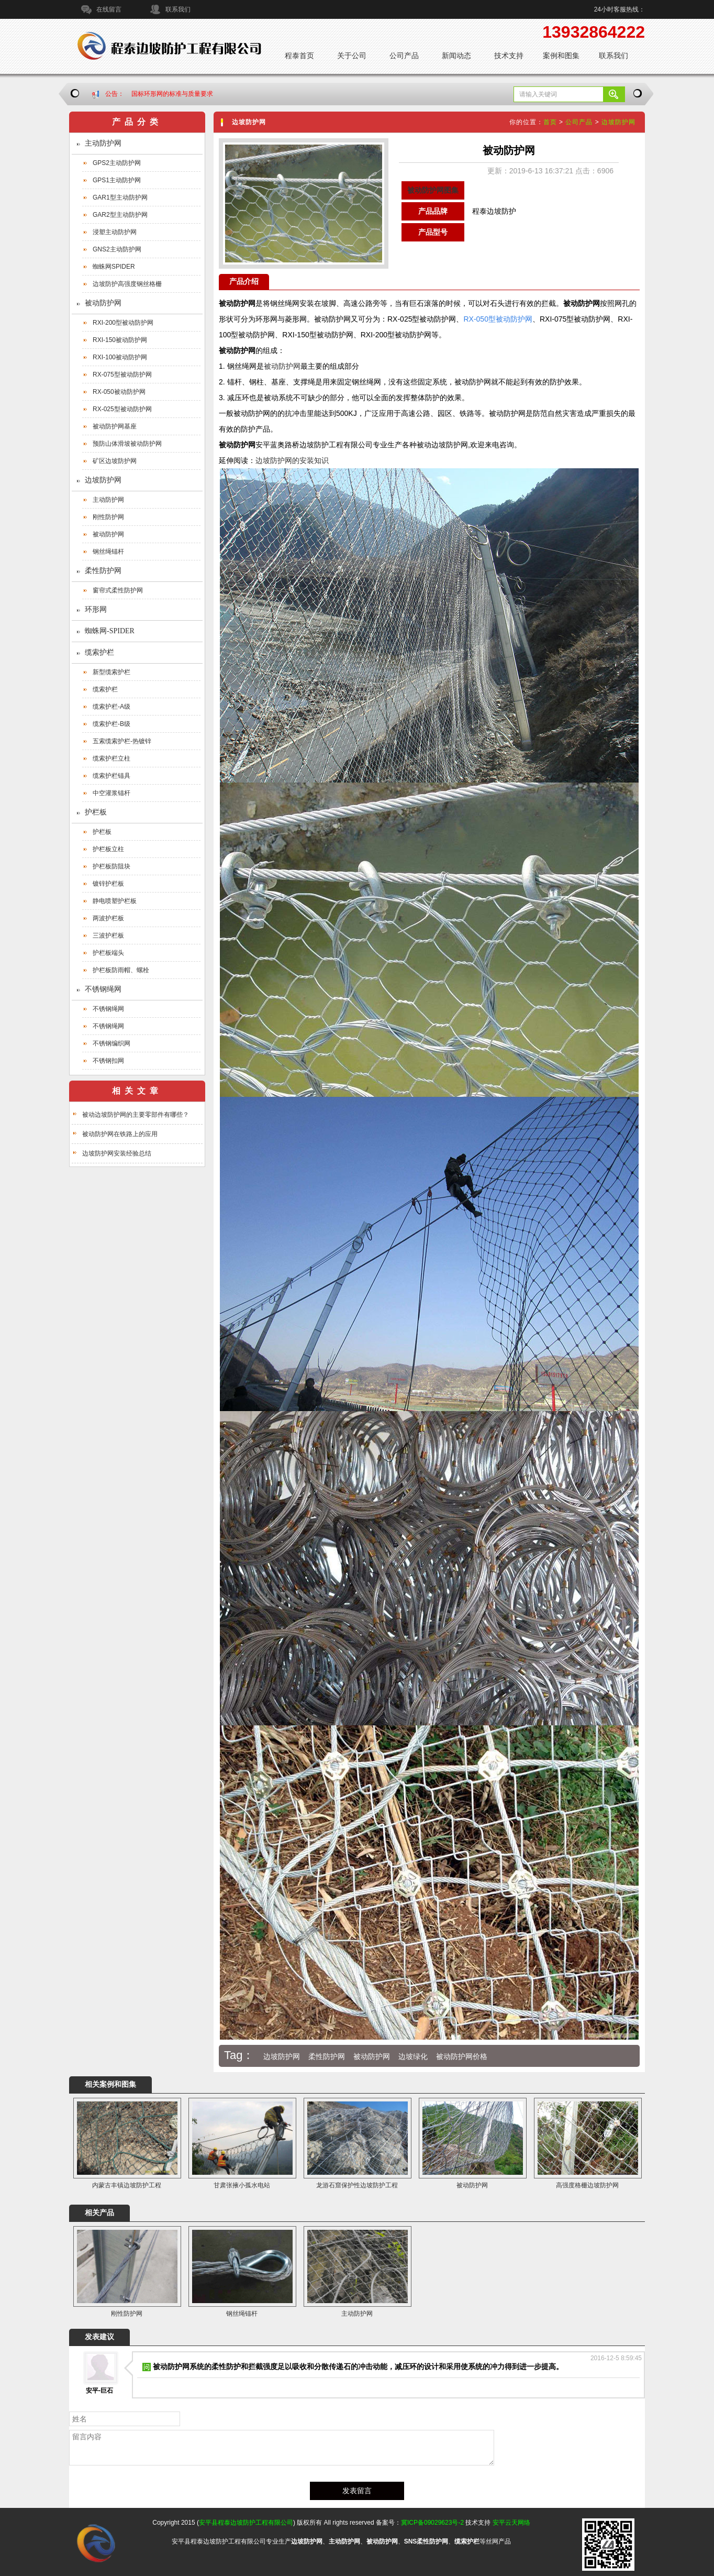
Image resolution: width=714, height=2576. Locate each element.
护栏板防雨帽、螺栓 (121, 970)
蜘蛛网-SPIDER (110, 631)
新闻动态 (456, 55)
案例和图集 (561, 55)
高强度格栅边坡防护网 (587, 2185)
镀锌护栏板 (108, 883)
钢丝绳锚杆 (108, 551)
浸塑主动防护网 (115, 232)
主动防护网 (103, 143)
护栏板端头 (108, 952)
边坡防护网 (103, 480)
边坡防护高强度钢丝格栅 (127, 284)
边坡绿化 (413, 2056)
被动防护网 (103, 303)
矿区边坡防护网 (115, 461)
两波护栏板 (108, 918)
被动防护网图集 (433, 190)
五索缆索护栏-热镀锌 (122, 741)
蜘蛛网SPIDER (114, 266)
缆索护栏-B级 (111, 724)
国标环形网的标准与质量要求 (172, 93)
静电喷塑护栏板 (115, 901)
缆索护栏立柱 (111, 758)
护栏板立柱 (108, 849)
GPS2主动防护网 (117, 163)
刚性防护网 (108, 517)
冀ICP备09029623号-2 (432, 2522)
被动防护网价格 (461, 2056)
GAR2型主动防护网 (120, 214)
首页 (550, 122)
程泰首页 (299, 55)
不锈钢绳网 (103, 989)
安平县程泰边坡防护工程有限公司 (246, 2522)
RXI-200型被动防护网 (123, 322)
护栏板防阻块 (111, 866)
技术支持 (508, 55)
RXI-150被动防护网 (120, 340)
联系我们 (178, 9)
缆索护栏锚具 (111, 775)
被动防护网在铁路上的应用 (120, 1134)
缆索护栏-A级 (111, 706)
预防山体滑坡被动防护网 (127, 443)
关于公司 (351, 55)
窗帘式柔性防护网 (118, 590)
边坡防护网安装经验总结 (116, 1153)
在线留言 (108, 9)
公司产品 (404, 55)
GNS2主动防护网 (117, 249)
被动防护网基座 (115, 426)
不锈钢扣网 (108, 1060)
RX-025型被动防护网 (122, 409)
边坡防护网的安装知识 (292, 460)
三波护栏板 (108, 935)
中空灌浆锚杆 (111, 793)
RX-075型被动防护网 (122, 374)
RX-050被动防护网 (119, 391)
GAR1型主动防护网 (120, 197)
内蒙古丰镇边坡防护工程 (126, 2185)
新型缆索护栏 (111, 672)
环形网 (96, 609)
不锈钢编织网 (111, 1043)
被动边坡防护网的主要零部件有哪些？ (135, 1114)
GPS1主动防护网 (117, 180)
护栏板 (96, 812)
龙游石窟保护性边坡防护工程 (357, 2185)
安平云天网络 (511, 2522)
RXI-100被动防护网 (120, 357)
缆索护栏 (99, 652)
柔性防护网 (103, 571)
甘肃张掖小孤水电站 (242, 2185)
